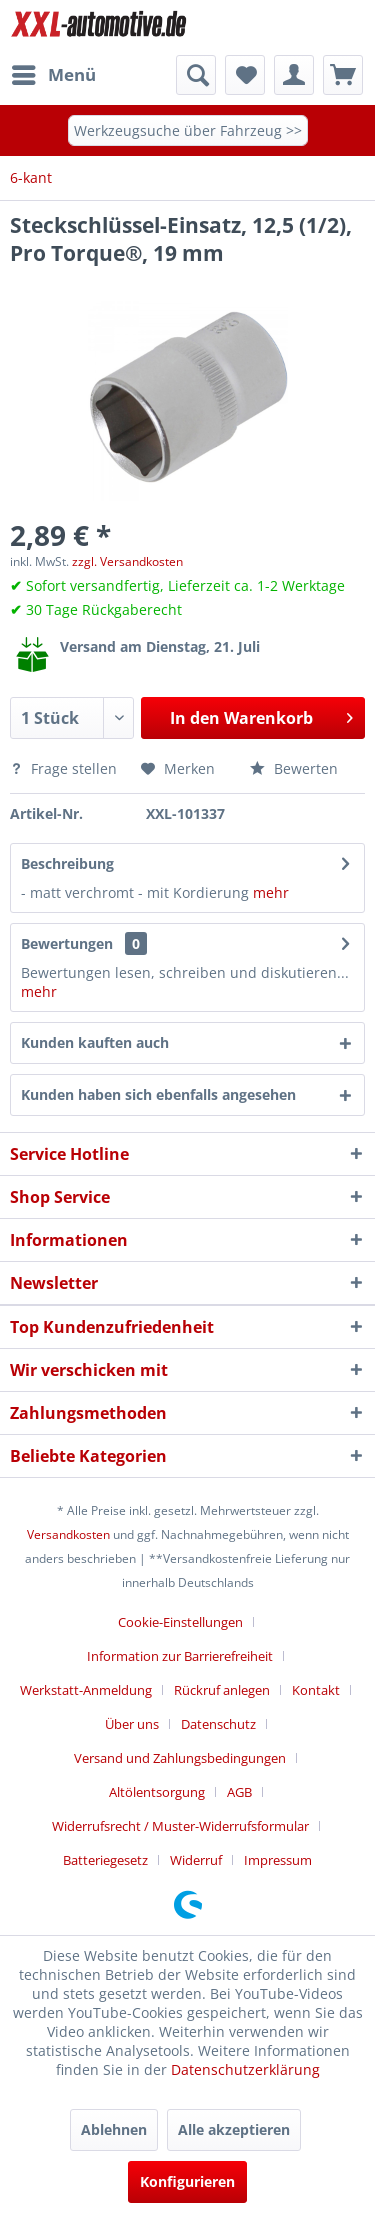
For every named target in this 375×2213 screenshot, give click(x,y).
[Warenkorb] (343, 75)
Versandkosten (68, 1534)
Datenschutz (218, 1724)
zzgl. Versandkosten (127, 561)
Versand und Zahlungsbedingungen (180, 1758)
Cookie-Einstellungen (180, 1622)
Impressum (278, 1860)
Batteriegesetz (105, 1860)
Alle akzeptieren (234, 2129)
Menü (54, 72)
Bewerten (294, 768)
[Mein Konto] (294, 75)
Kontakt (316, 1690)
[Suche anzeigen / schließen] (196, 75)
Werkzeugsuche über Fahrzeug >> (188, 130)
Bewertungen (67, 943)
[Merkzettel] (245, 75)
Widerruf (196, 1860)
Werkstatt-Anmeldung (86, 1690)
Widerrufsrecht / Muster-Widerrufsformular (180, 1826)
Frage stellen (65, 768)
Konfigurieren (187, 2181)
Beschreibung (67, 863)
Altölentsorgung (157, 1792)
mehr (269, 892)
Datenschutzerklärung (245, 2069)
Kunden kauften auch (95, 1042)
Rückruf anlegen (222, 1690)
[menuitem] (53, 75)
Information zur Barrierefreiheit (180, 1656)
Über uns (132, 1724)
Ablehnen (114, 2129)
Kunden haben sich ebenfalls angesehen (158, 1094)
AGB (239, 1792)
